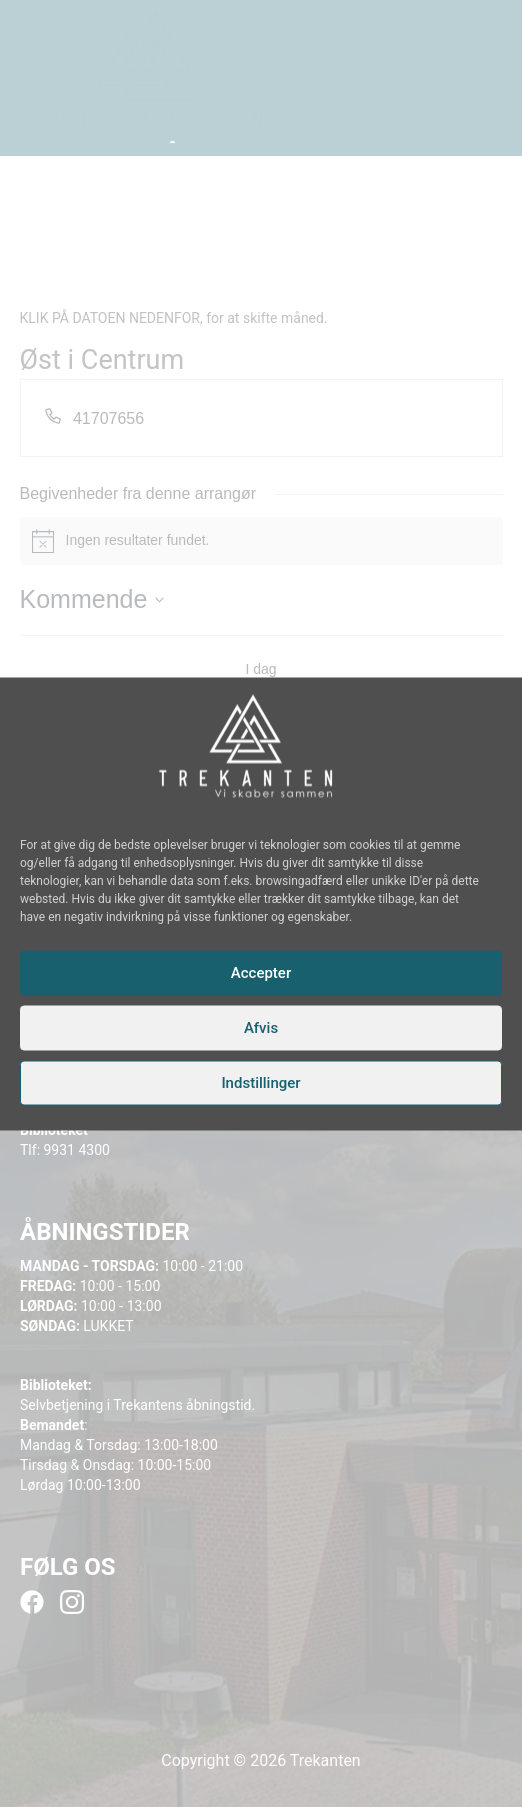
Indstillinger (260, 1083)
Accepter (261, 973)
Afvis (261, 1028)
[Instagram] (251, 811)
